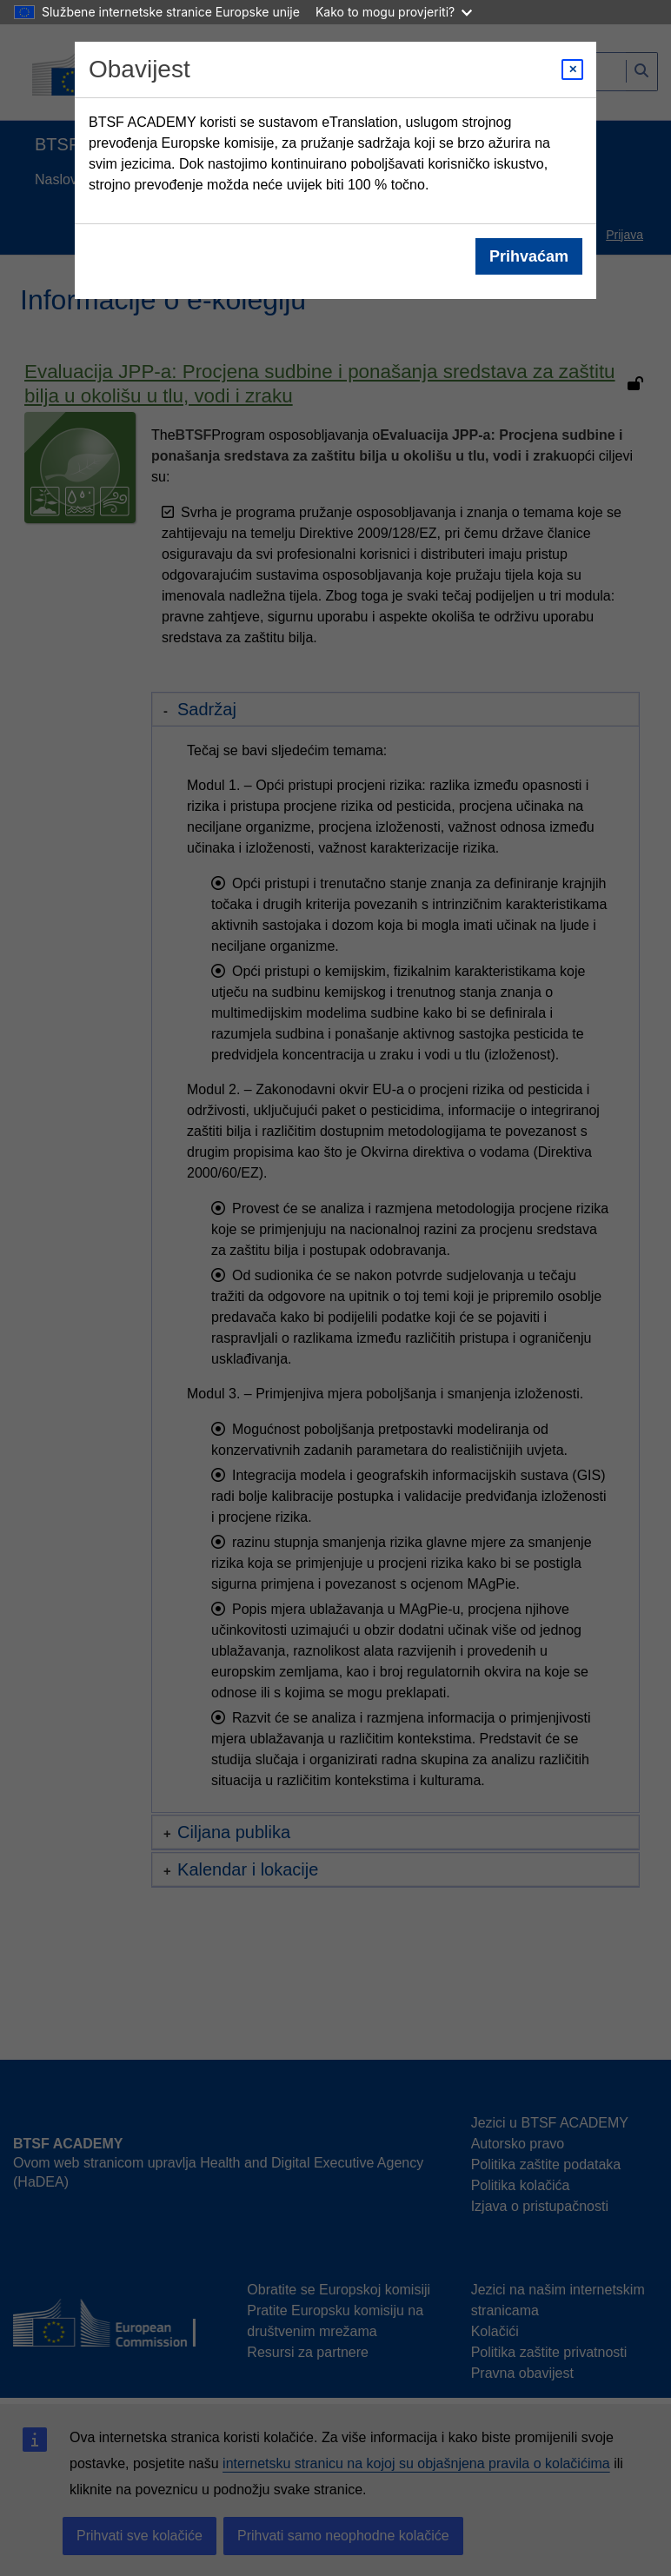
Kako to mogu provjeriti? (394, 11)
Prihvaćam (528, 256)
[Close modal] (572, 69)
